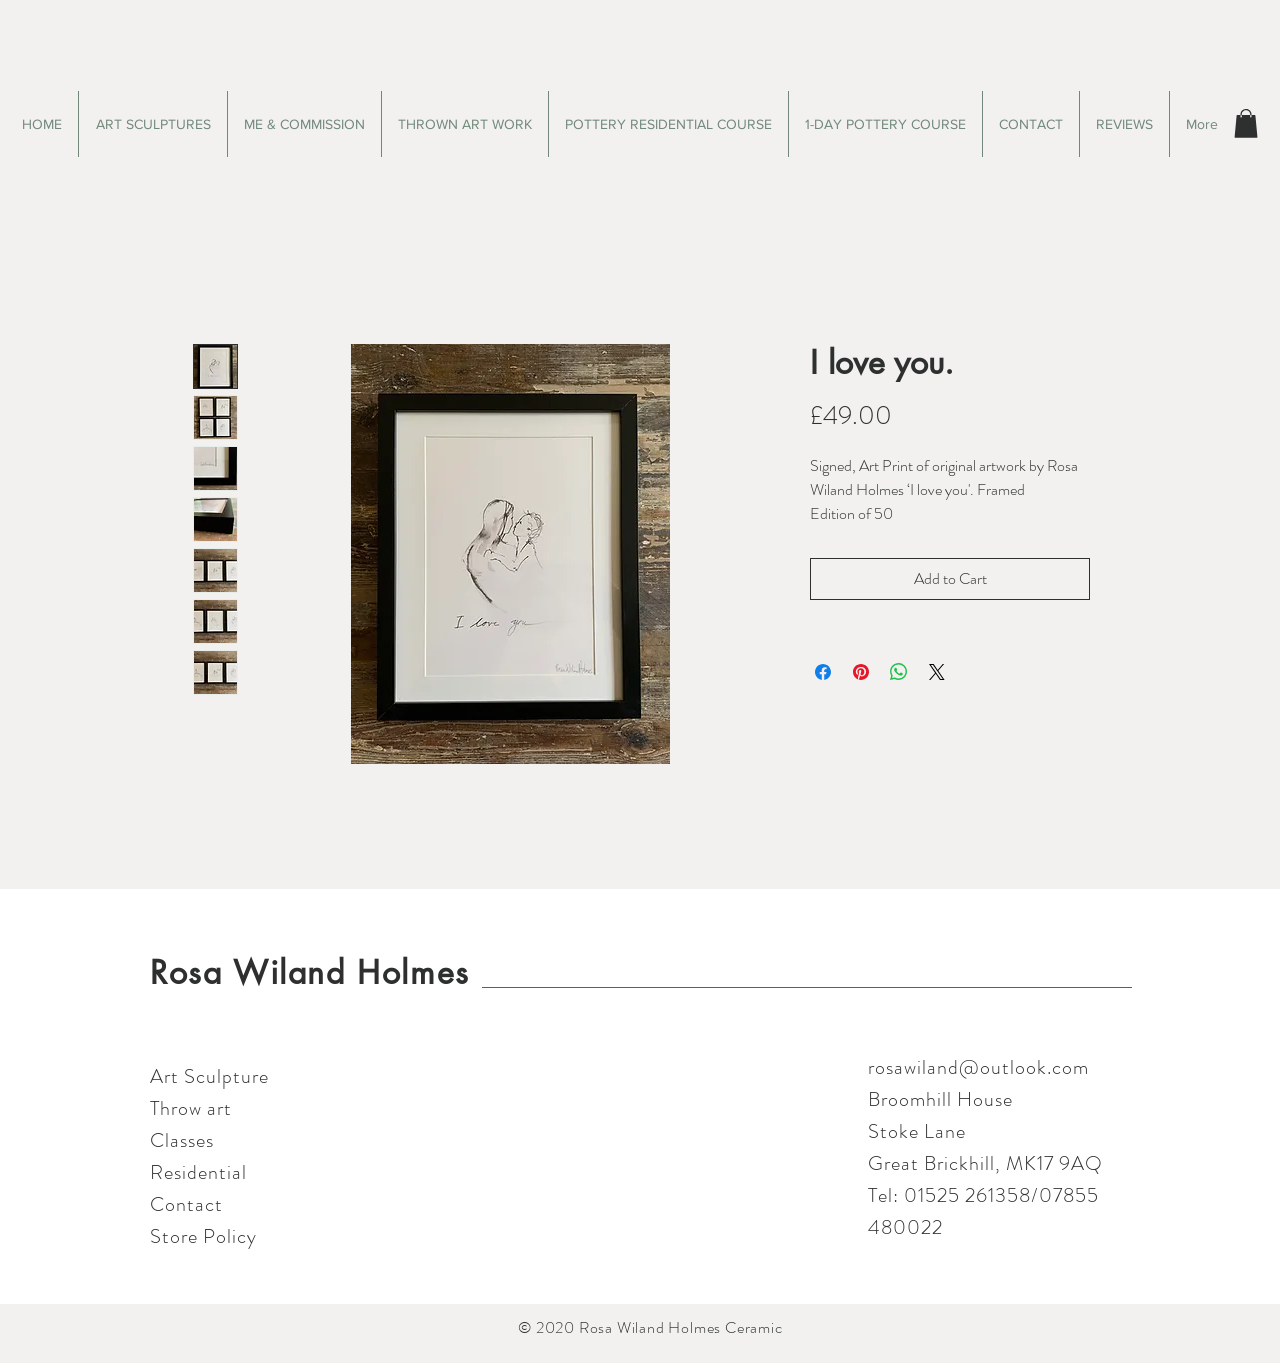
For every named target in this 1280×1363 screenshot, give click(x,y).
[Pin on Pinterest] (861, 672)
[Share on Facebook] (823, 672)
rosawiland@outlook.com (978, 1067)
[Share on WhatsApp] (899, 672)
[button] (1246, 123)
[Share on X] (937, 672)
